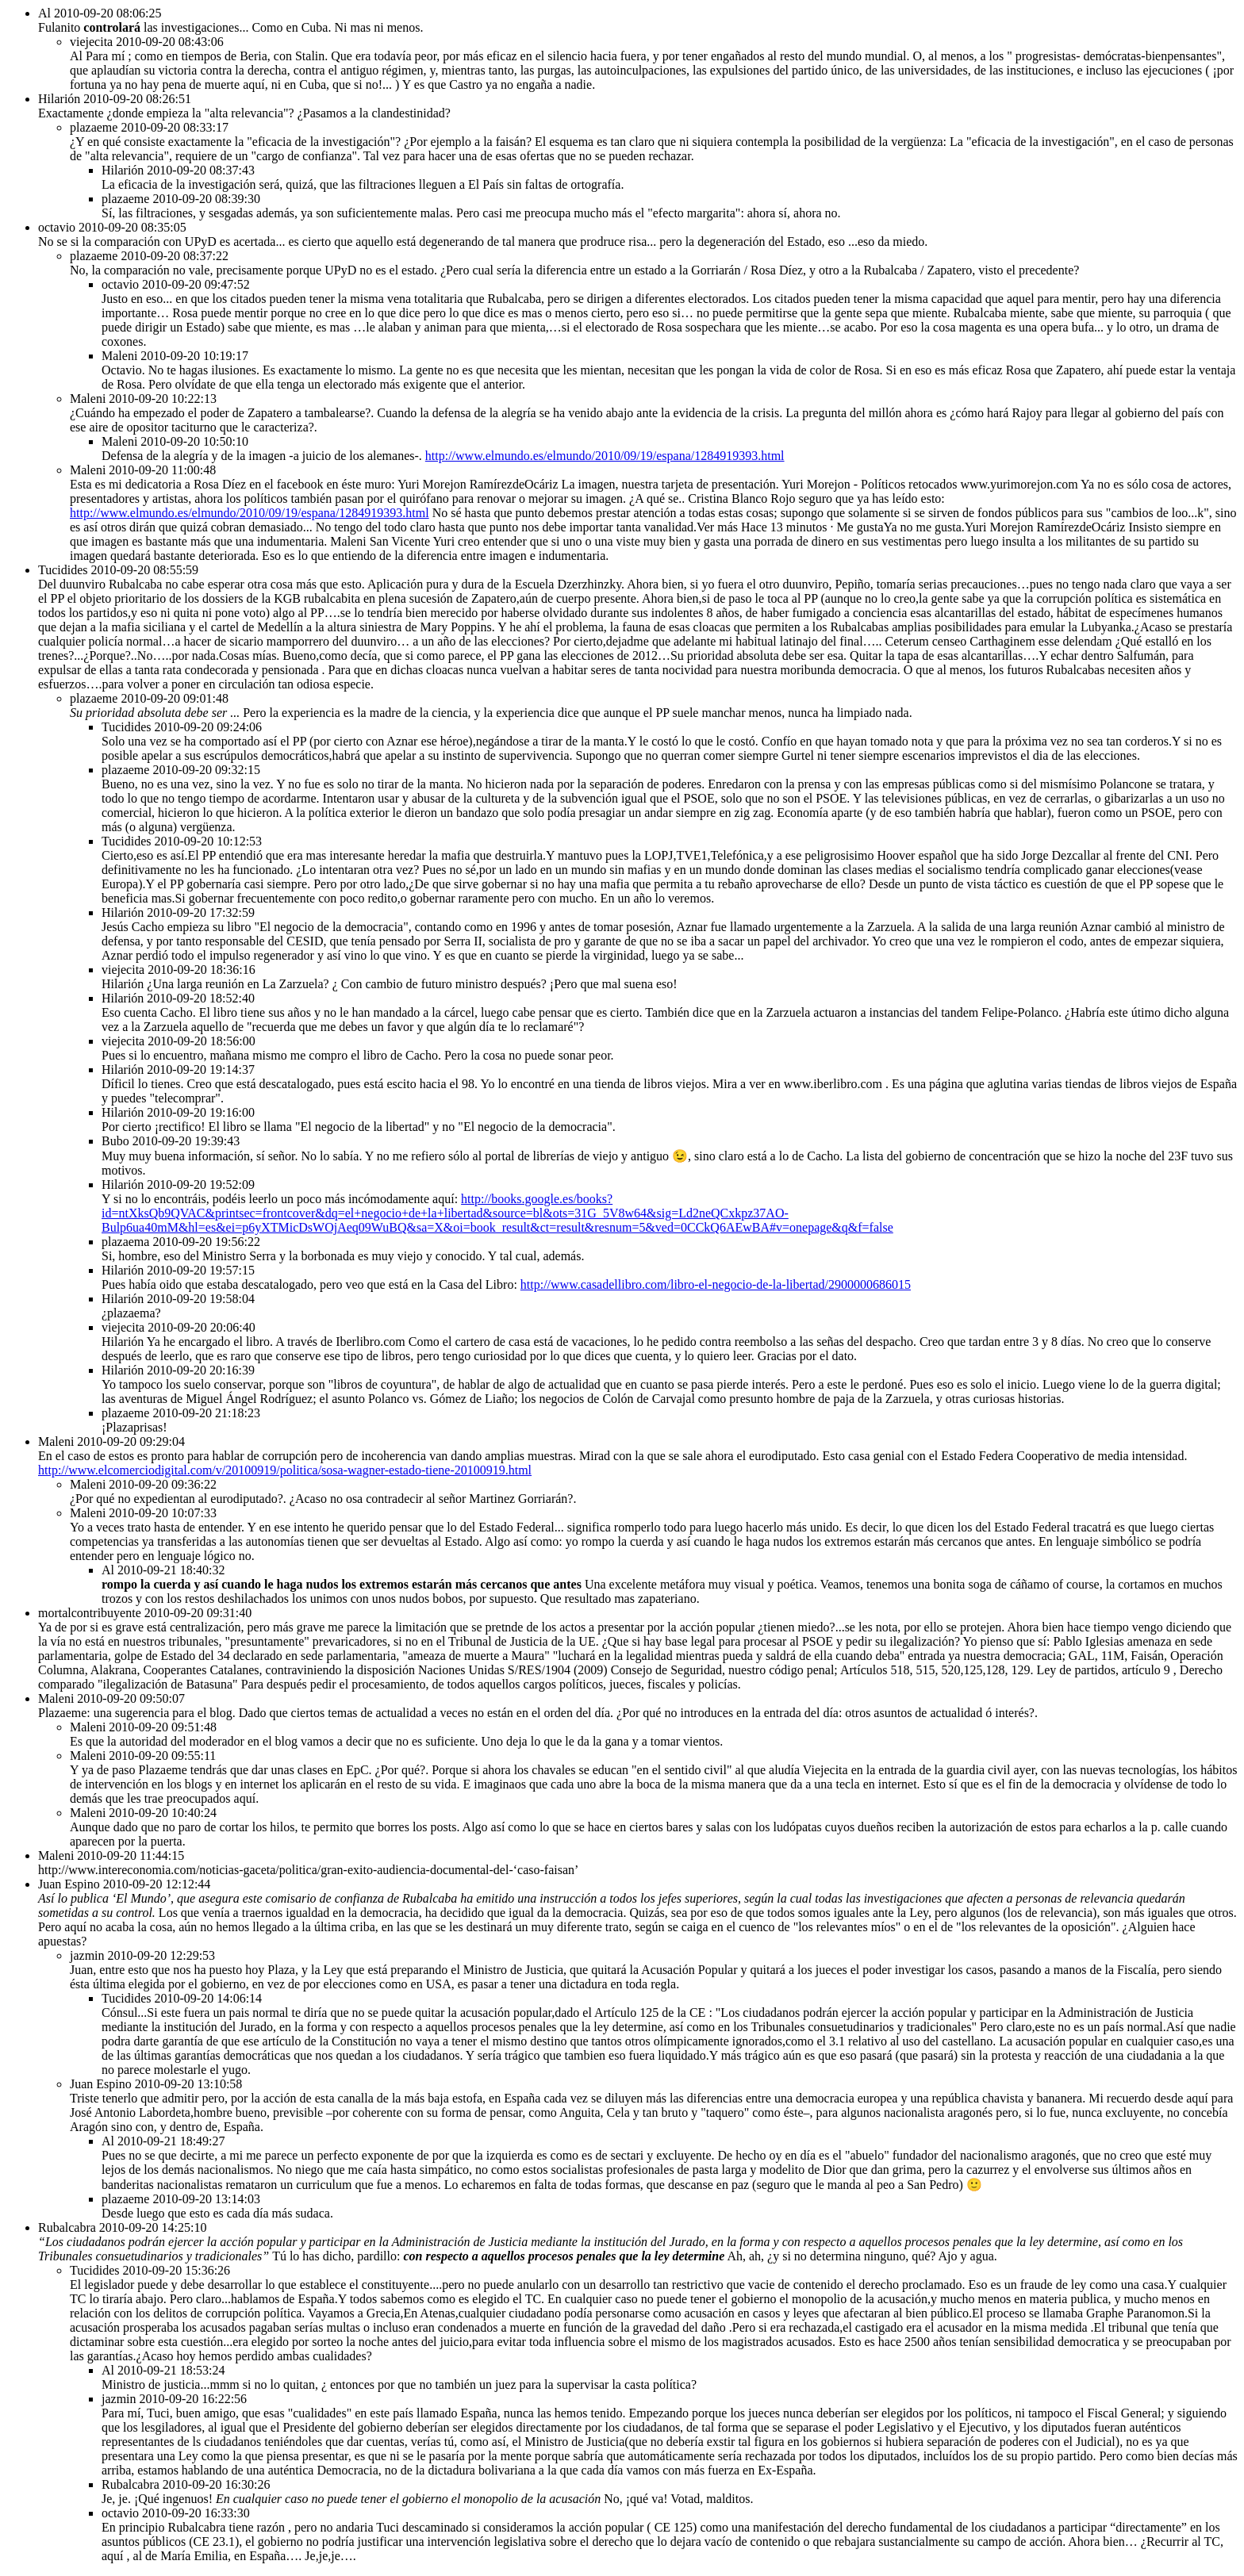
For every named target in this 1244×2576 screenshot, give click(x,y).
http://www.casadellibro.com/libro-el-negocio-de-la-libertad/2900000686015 (715, 1284)
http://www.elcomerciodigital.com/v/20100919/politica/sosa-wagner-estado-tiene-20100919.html (285, 1470)
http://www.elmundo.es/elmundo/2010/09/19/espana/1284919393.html (605, 455)
